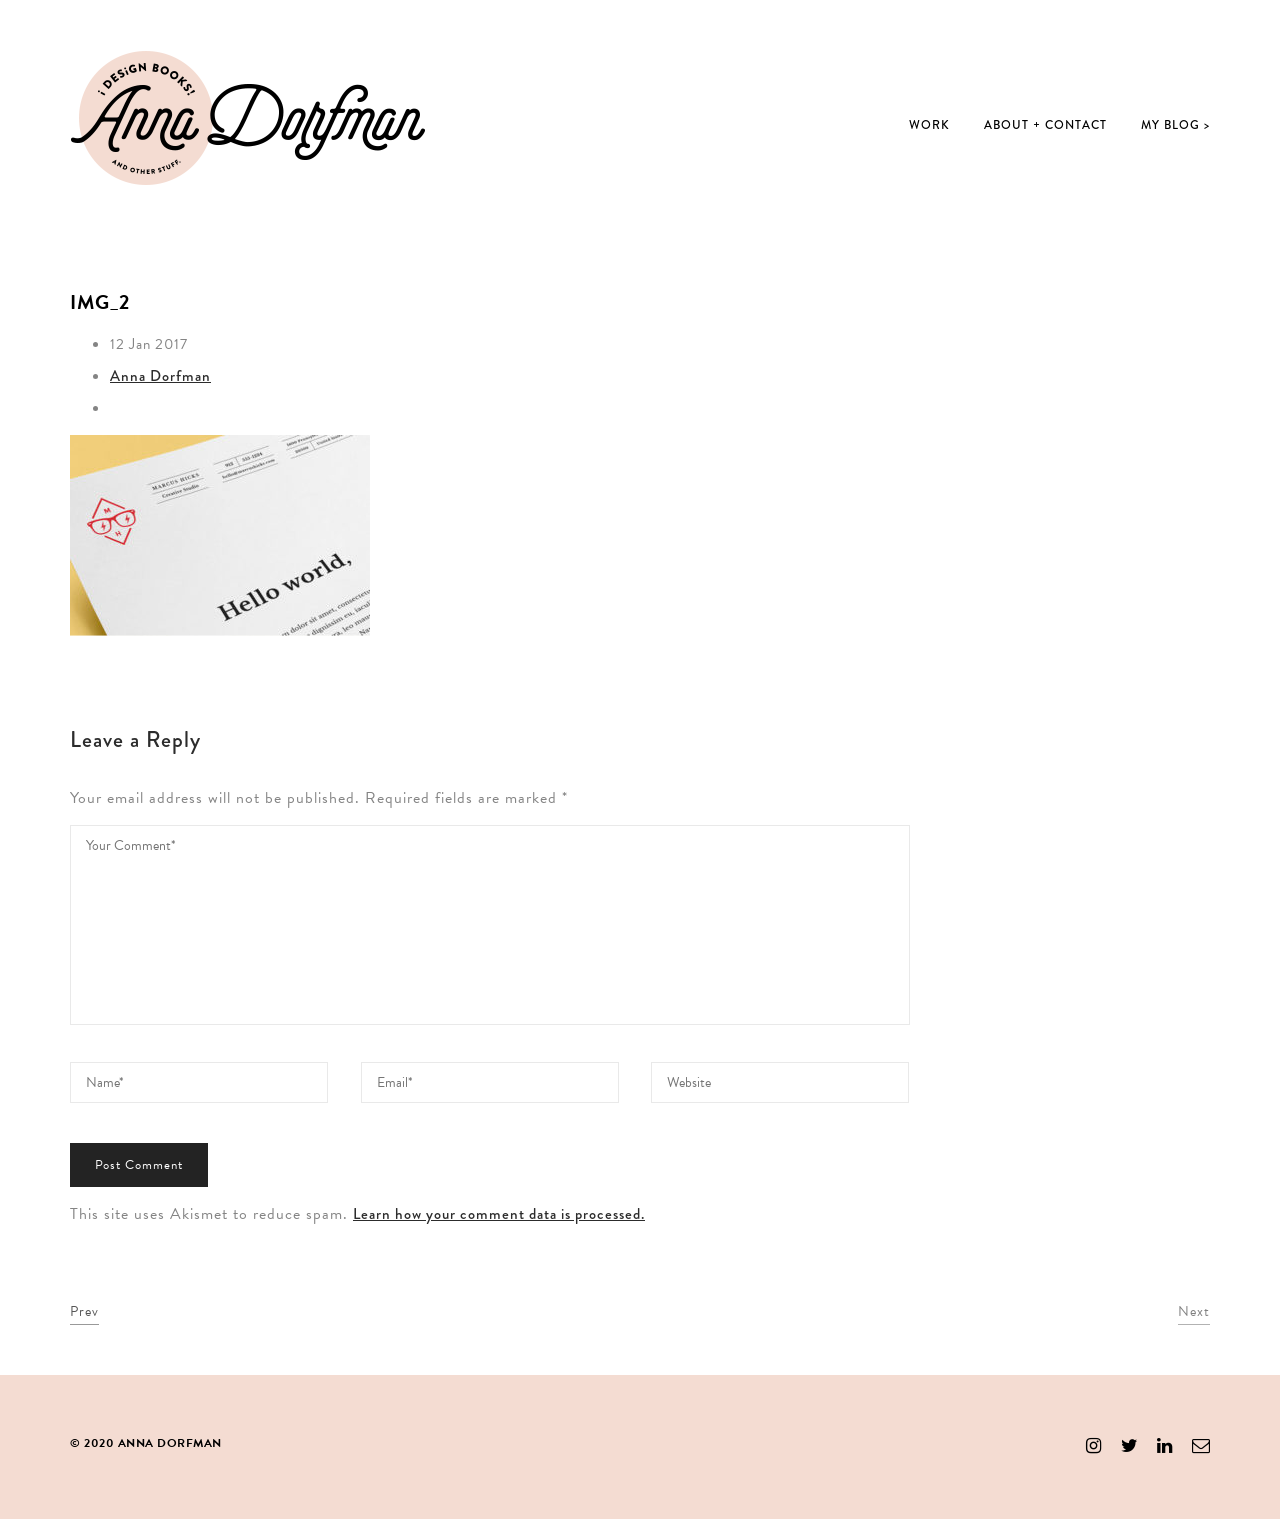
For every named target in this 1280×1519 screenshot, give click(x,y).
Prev (84, 1311)
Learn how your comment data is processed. (499, 1214)
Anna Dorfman (160, 376)
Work (929, 125)
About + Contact (1045, 125)
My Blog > (1175, 125)
